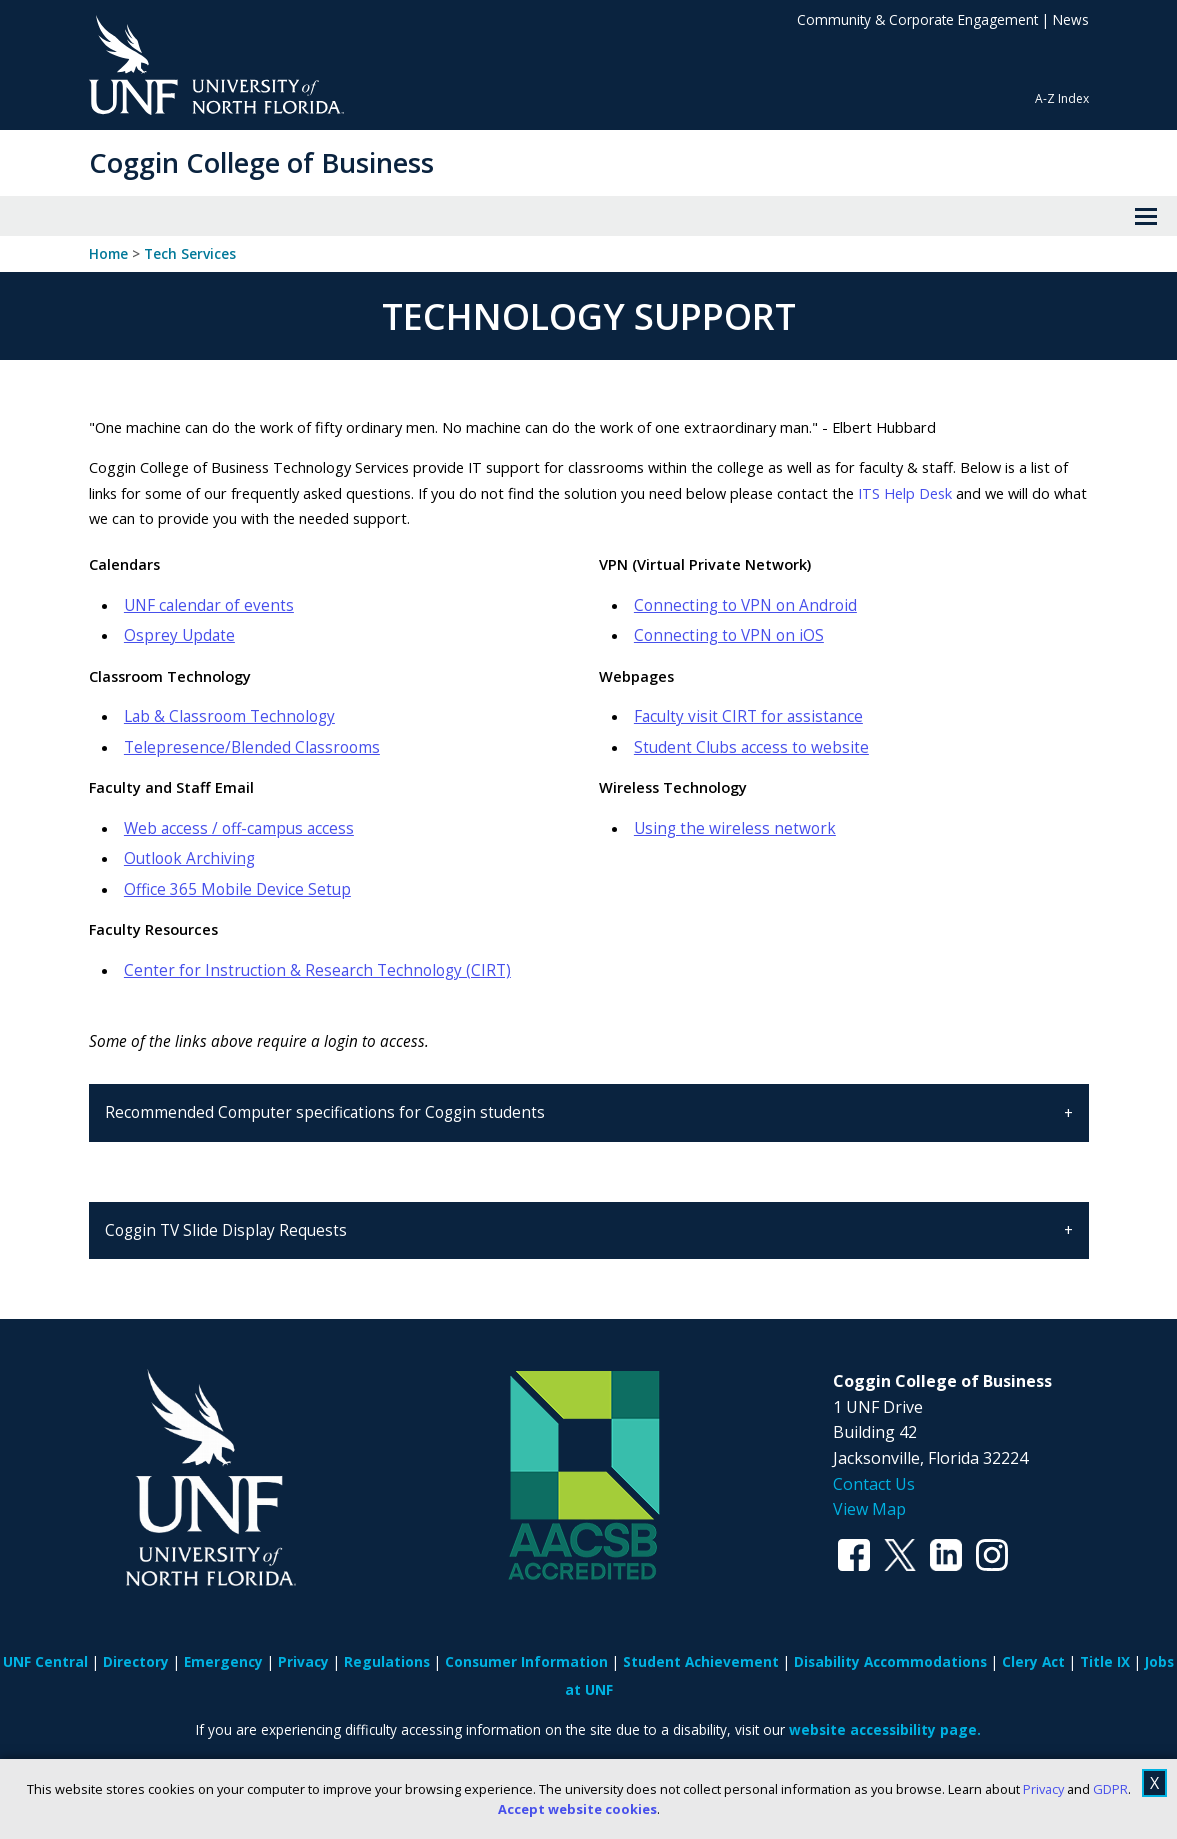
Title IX (1105, 1661)
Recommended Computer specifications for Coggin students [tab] (327, 1112)
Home (108, 254)
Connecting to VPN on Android (745, 605)
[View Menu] (1146, 216)
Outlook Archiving (189, 858)
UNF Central (45, 1661)
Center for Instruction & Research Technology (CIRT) (317, 970)
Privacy (1043, 1789)
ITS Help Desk (903, 493)
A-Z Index (1062, 98)
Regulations (387, 1661)
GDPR (1110, 1789)
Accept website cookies (577, 1809)
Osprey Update (179, 635)
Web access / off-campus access (239, 828)
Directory (136, 1661)
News (1071, 19)
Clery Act (1033, 1661)
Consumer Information (526, 1661)
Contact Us (874, 1484)
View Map (869, 1509)
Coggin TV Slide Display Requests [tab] (226, 1230)
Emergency (223, 1661)
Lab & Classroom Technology (229, 716)
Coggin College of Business (261, 162)
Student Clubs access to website (751, 747)
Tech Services (190, 254)
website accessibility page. (885, 1729)
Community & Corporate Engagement (917, 19)
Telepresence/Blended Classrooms (252, 747)
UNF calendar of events (209, 605)
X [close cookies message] (1154, 1783)
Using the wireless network (735, 828)
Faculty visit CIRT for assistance (748, 716)
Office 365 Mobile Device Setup (237, 889)
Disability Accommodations (890, 1661)
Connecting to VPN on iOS (729, 635)
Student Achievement (701, 1661)
